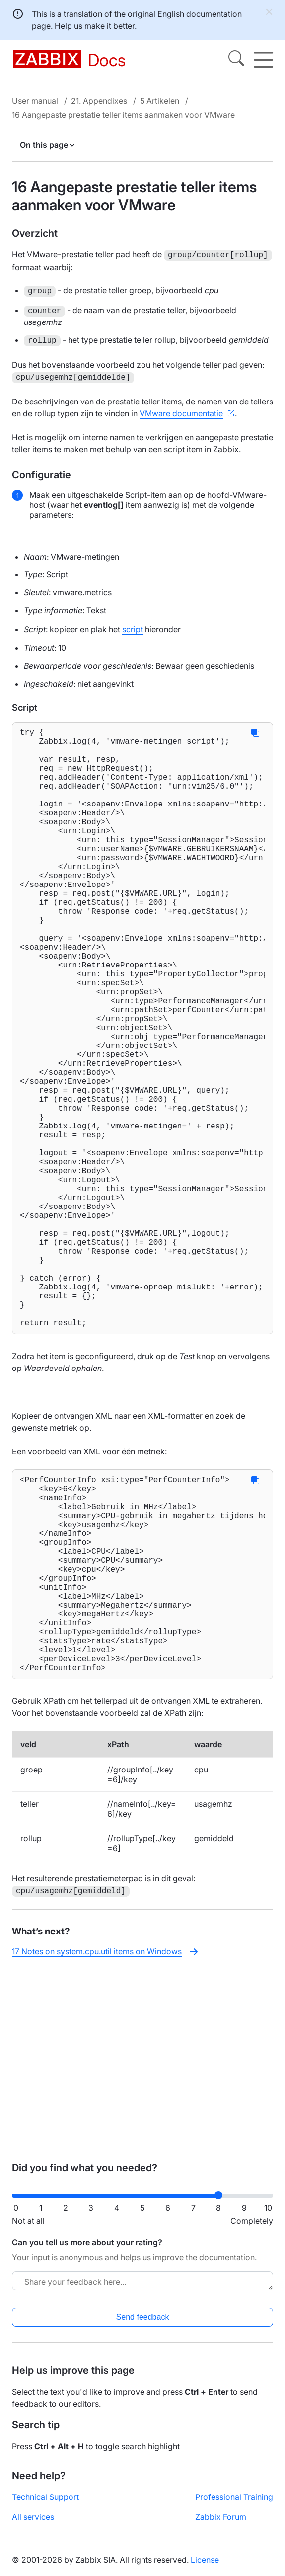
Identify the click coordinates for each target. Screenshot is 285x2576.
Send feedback (142, 2325)
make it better (109, 26)
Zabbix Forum (220, 2525)
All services (33, 2525)
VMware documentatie (181, 411)
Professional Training (234, 2505)
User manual (35, 101)
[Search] (236, 59)
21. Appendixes (99, 101)
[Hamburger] (263, 60)
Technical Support (45, 2505)
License (205, 2568)
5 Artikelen (159, 101)
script (132, 627)
